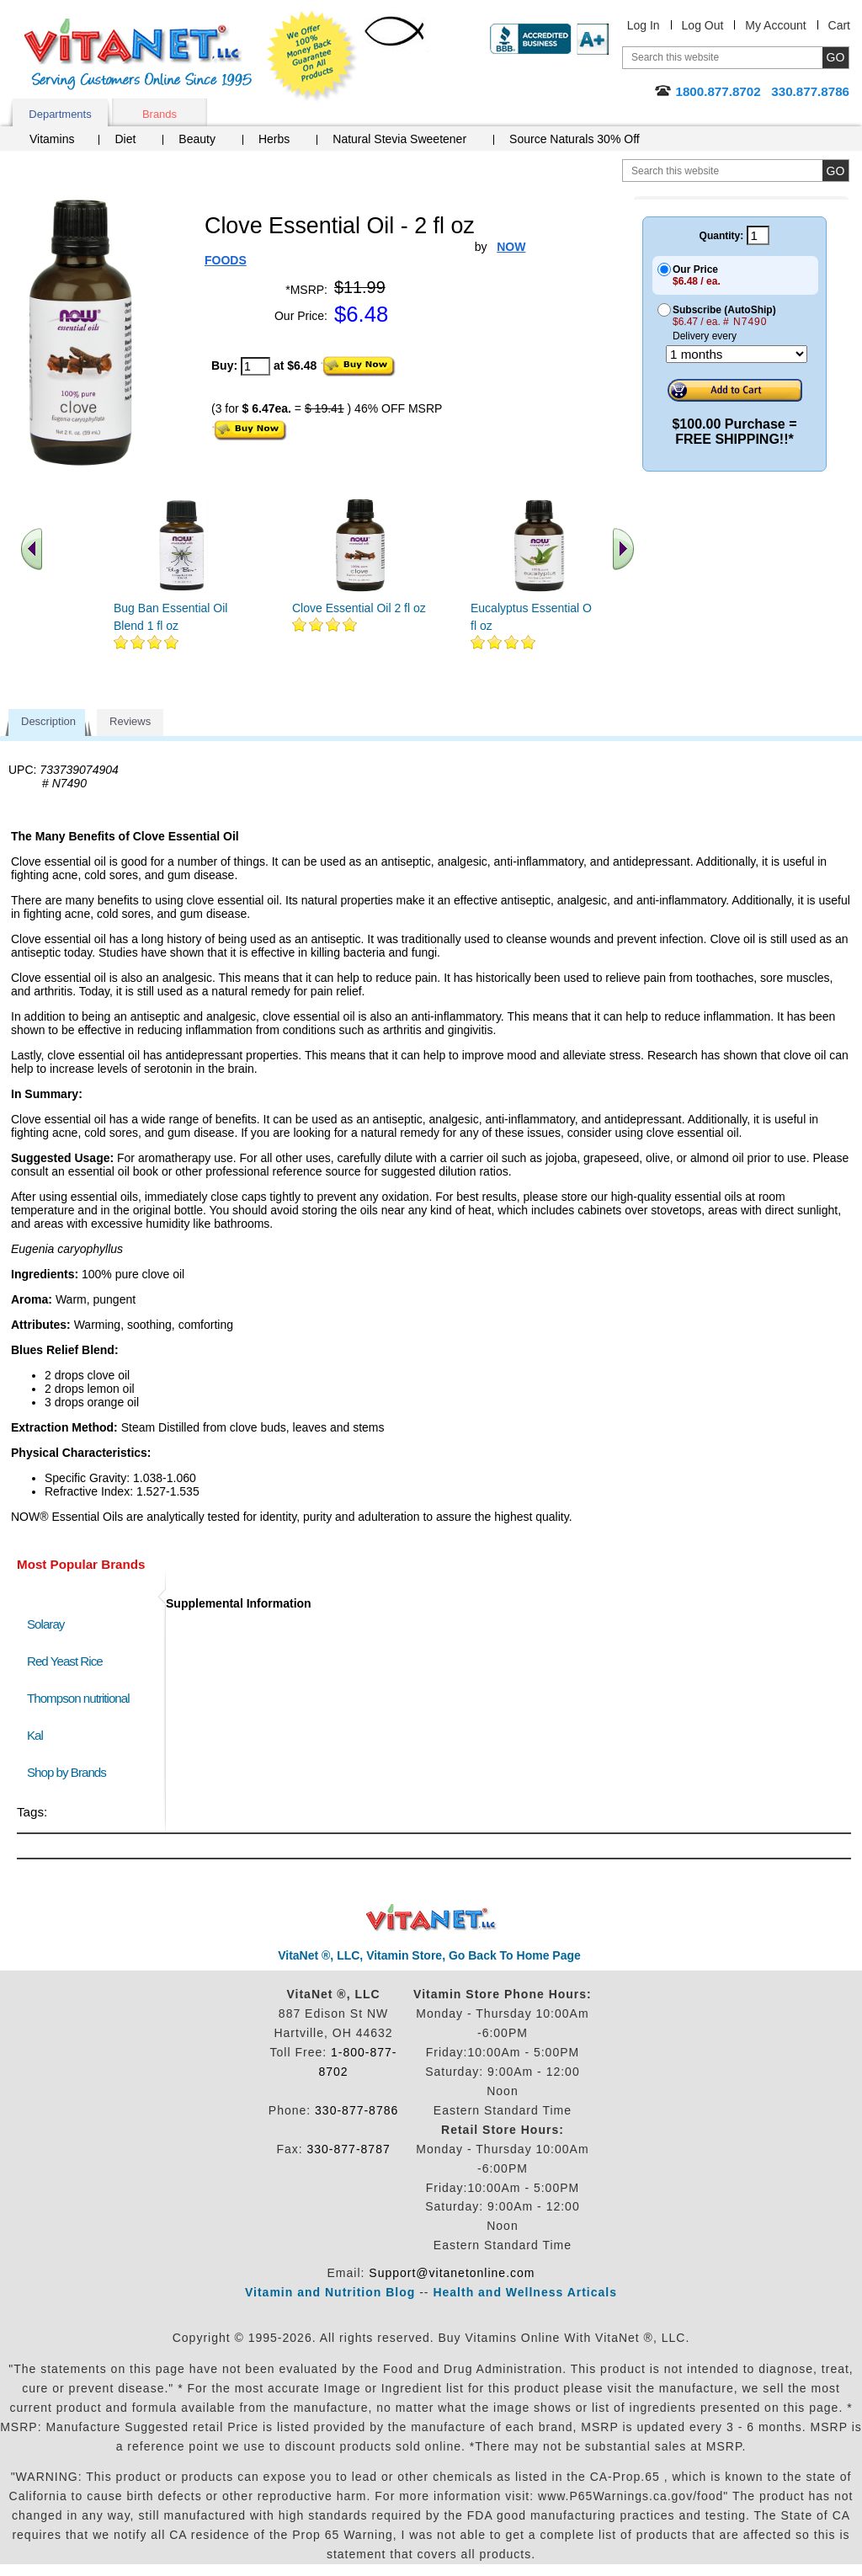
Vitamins (51, 139)
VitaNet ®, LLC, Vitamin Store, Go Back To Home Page (429, 1955)
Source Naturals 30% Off (574, 139)
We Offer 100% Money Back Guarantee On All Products (312, 56)
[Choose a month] (736, 354)
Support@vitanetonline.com (452, 2273)
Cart (839, 25)
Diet (125, 139)
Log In (643, 25)
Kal (35, 1735)
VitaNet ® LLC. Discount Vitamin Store (431, 1918)
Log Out (703, 25)
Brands (159, 114)
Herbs (274, 139)
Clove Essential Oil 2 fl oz (359, 608)
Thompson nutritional (78, 1698)
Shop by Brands (70, 1772)
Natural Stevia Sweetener (399, 139)
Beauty (197, 139)
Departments (60, 114)
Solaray (45, 1624)
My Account (775, 25)
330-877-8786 (356, 2110)
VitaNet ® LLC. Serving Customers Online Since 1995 (138, 54)
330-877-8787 (349, 2149)
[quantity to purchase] (255, 366)
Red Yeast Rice (65, 1661)
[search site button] (835, 170)
